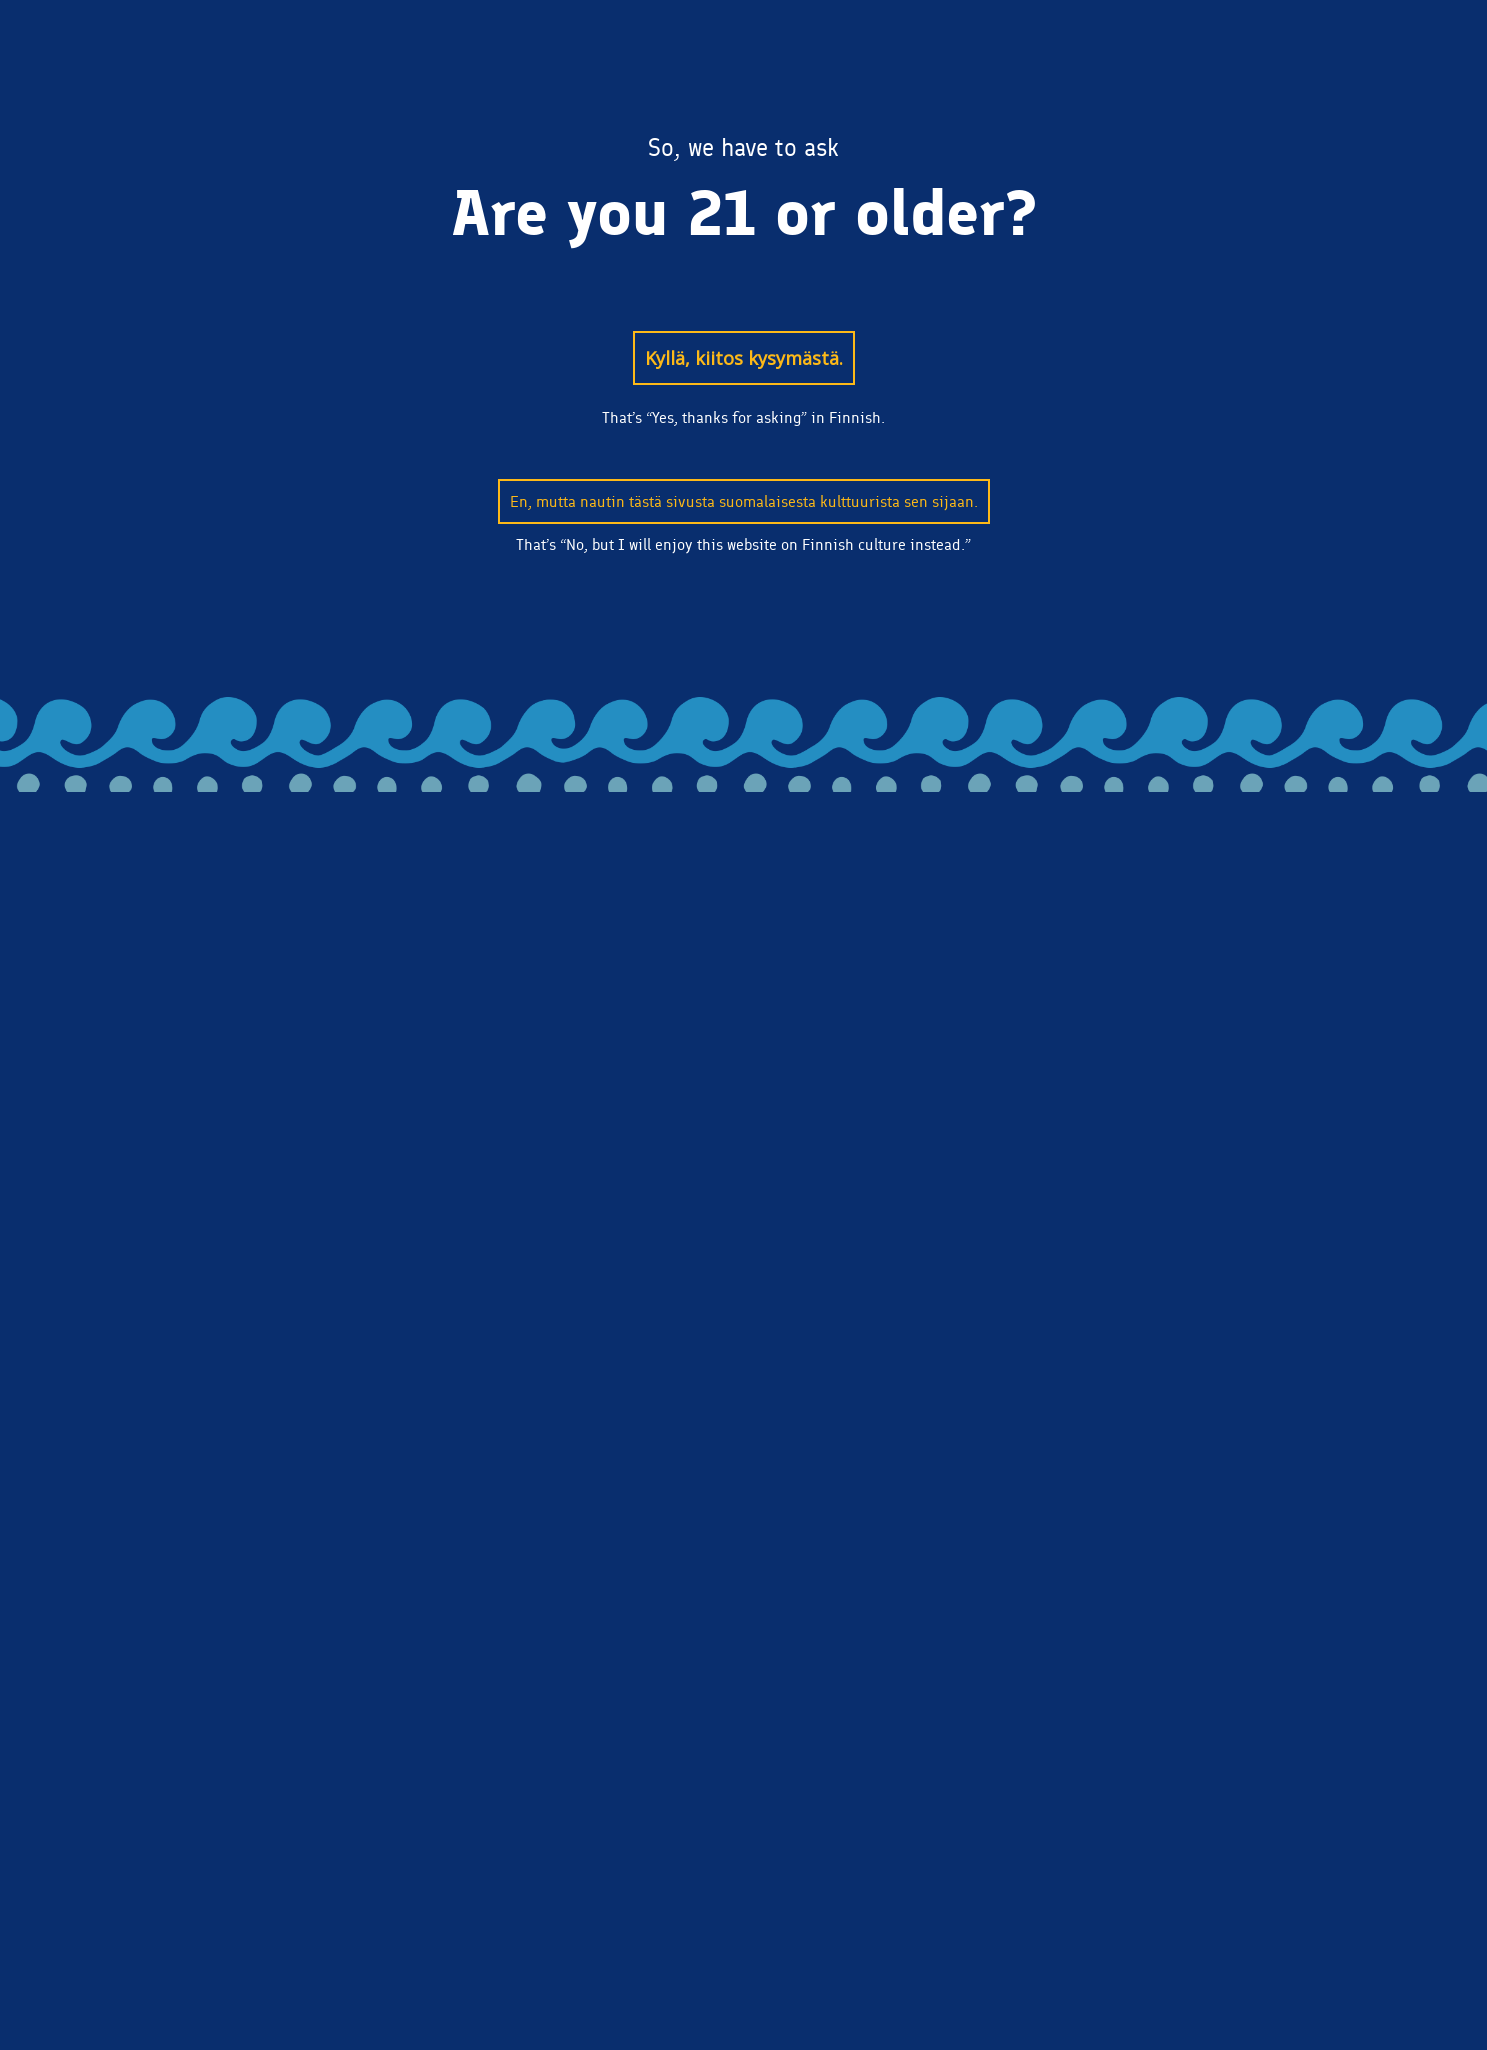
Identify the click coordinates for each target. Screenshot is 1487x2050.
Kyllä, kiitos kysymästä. (744, 358)
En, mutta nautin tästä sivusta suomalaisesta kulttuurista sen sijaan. (744, 501)
